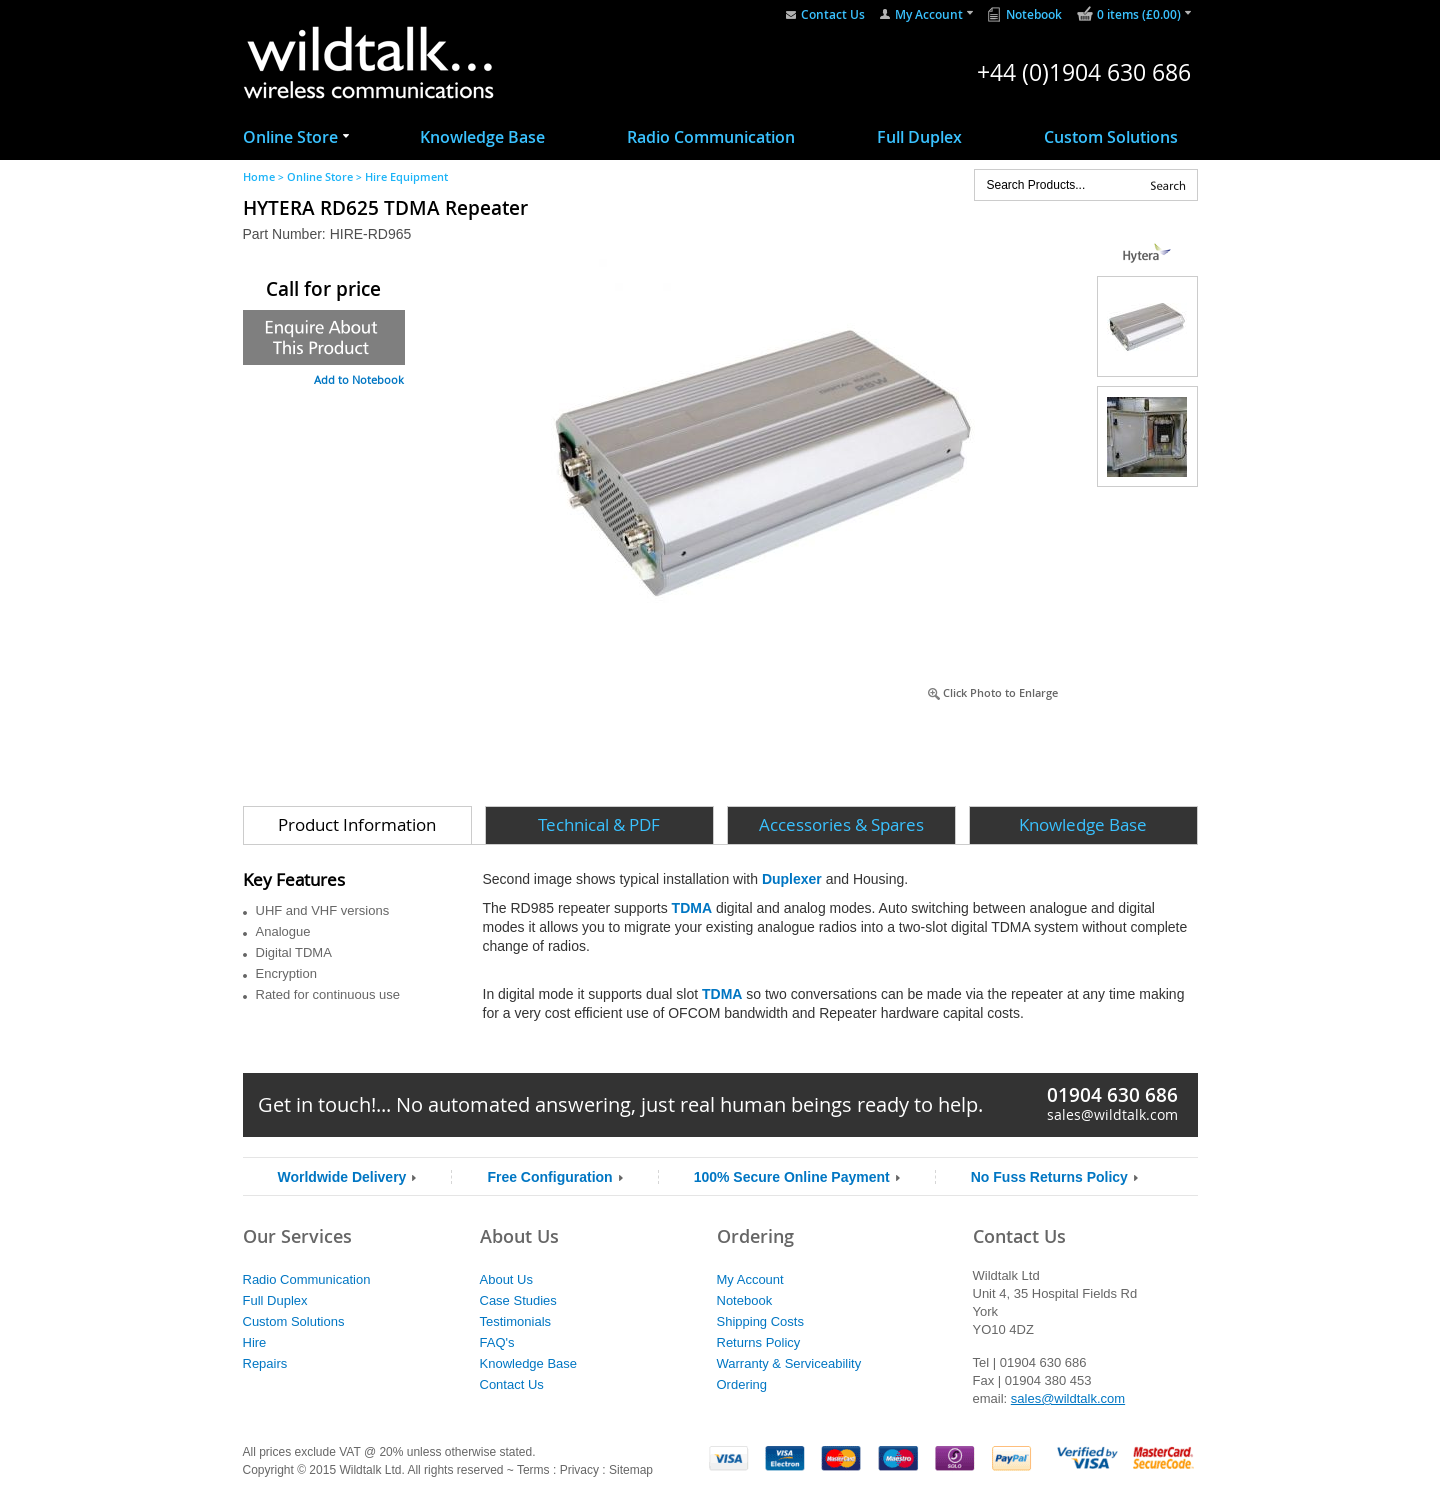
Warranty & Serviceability (789, 1363)
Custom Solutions (1111, 137)
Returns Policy (759, 1342)
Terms (533, 1470)
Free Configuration (549, 1177)
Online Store (290, 137)
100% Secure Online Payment (792, 1177)
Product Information (357, 824)
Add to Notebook (359, 379)
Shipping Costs (760, 1321)
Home (259, 176)
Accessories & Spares (841, 824)
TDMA (692, 908)
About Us (506, 1279)
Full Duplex (919, 137)
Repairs (265, 1363)
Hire (255, 1342)
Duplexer (792, 879)
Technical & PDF (599, 824)
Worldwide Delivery (342, 1177)
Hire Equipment (406, 176)
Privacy (579, 1470)
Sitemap (631, 1470)
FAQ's (497, 1342)
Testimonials (516, 1321)
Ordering (742, 1384)
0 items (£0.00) (1139, 14)
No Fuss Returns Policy (1049, 1177)
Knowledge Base (482, 137)
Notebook (1034, 14)
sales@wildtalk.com (1112, 1114)
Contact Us (833, 14)
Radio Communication (711, 137)
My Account (929, 14)
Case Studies (518, 1300)
